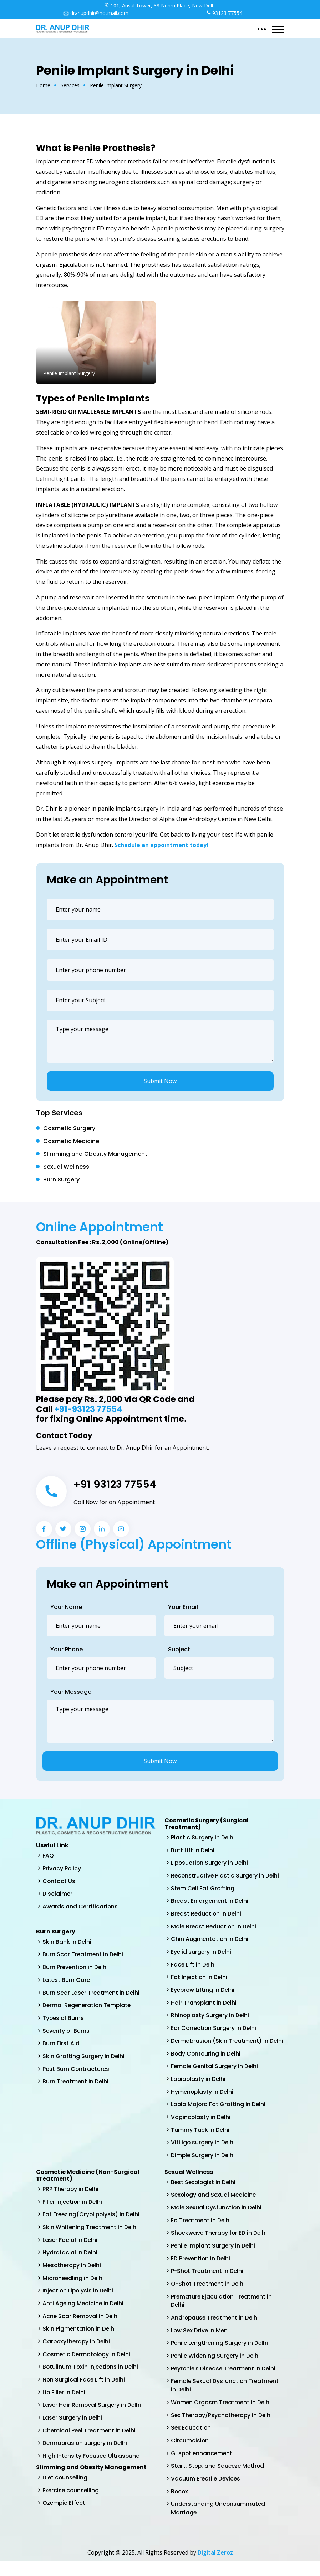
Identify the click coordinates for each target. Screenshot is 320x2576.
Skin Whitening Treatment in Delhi (90, 2239)
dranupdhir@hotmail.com (95, 13)
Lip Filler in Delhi (64, 2405)
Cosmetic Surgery (69, 1128)
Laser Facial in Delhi (70, 2252)
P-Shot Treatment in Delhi (208, 2283)
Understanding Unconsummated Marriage (218, 2522)
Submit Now (160, 1081)
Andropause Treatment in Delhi (216, 2330)
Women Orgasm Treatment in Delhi (222, 2416)
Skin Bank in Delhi (67, 1942)
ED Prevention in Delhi (201, 2270)
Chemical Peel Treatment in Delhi (90, 2444)
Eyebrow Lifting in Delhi (203, 1991)
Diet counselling (65, 2492)
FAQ (48, 1856)
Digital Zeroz (215, 2567)
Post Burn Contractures (76, 2070)
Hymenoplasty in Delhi (203, 2102)
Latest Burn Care (66, 1981)
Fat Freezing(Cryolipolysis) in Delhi (92, 2226)
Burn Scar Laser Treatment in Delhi (91, 1993)
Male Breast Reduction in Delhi (214, 1927)
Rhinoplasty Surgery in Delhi (210, 2017)
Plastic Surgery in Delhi (203, 1837)
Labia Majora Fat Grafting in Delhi (218, 2115)
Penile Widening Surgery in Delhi (216, 2369)
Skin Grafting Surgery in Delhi (83, 2057)
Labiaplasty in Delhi (199, 2090)
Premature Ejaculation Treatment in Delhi (222, 2313)
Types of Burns (63, 2019)
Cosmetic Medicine (71, 1141)
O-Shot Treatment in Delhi (209, 2296)
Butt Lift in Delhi (193, 1850)
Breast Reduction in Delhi (207, 1914)
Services (70, 85)
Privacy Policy (61, 1868)
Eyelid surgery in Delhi (201, 1953)
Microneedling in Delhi (73, 2290)
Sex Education (191, 2441)
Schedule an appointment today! (161, 845)
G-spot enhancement (202, 2467)
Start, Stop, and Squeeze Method (218, 2480)
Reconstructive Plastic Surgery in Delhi (226, 1876)
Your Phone (66, 1649)
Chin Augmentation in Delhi (210, 1940)
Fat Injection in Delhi (199, 1978)
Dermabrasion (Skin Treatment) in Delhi (220, 2047)
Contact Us (59, 1881)
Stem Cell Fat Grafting (203, 1889)
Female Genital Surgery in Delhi (215, 2077)
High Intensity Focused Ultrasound (91, 2470)
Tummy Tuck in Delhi (200, 2141)
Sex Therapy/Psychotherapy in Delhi (222, 2429)
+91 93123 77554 (115, 1484)
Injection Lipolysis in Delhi (78, 2303)
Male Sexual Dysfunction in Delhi (217, 2219)
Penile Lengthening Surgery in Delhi (220, 2356)
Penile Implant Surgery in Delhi (214, 2258)
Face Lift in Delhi (194, 1966)
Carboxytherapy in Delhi (77, 2354)
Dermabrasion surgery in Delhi (85, 2457)
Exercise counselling (71, 2504)
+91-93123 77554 (88, 1409)
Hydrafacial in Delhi (70, 2264)
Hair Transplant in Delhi (204, 2004)
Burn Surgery (61, 1179)
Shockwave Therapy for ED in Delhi (220, 2245)
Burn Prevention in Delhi (75, 1968)
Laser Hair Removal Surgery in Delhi (92, 2418)
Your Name (66, 1607)
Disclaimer (57, 1894)
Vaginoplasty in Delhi (201, 2128)
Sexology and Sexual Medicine (214, 2206)
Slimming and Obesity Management (95, 1154)
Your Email (183, 1607)
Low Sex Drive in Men (200, 2343)
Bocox (180, 2506)
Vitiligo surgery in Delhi (203, 2154)
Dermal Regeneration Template (87, 2006)
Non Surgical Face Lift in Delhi (84, 2393)
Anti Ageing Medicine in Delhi (83, 2316)
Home (43, 85)
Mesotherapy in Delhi (72, 2277)
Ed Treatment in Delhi (201, 2232)
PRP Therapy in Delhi (71, 2200)
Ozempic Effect (64, 2517)
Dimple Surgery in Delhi (203, 2166)
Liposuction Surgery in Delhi (210, 1863)
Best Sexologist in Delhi (204, 2194)
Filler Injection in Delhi (72, 2213)
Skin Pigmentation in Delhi (79, 2341)
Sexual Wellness (66, 1167)
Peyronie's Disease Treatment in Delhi (225, 2382)
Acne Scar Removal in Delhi (81, 2329)
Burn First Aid (61, 2045)
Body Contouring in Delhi (206, 2064)
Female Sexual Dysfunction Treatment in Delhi (226, 2398)
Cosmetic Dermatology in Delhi (87, 2367)
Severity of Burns (66, 2032)
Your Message (70, 1692)
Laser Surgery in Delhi (72, 2431)
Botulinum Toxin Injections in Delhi (91, 2380)
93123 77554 (224, 13)
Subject (179, 1649)
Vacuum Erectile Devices (206, 2493)
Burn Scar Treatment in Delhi (83, 1955)
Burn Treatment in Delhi (76, 2083)
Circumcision (190, 2454)
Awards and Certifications (80, 1907)
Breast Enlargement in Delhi (210, 1901)
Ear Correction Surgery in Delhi (214, 2030)
